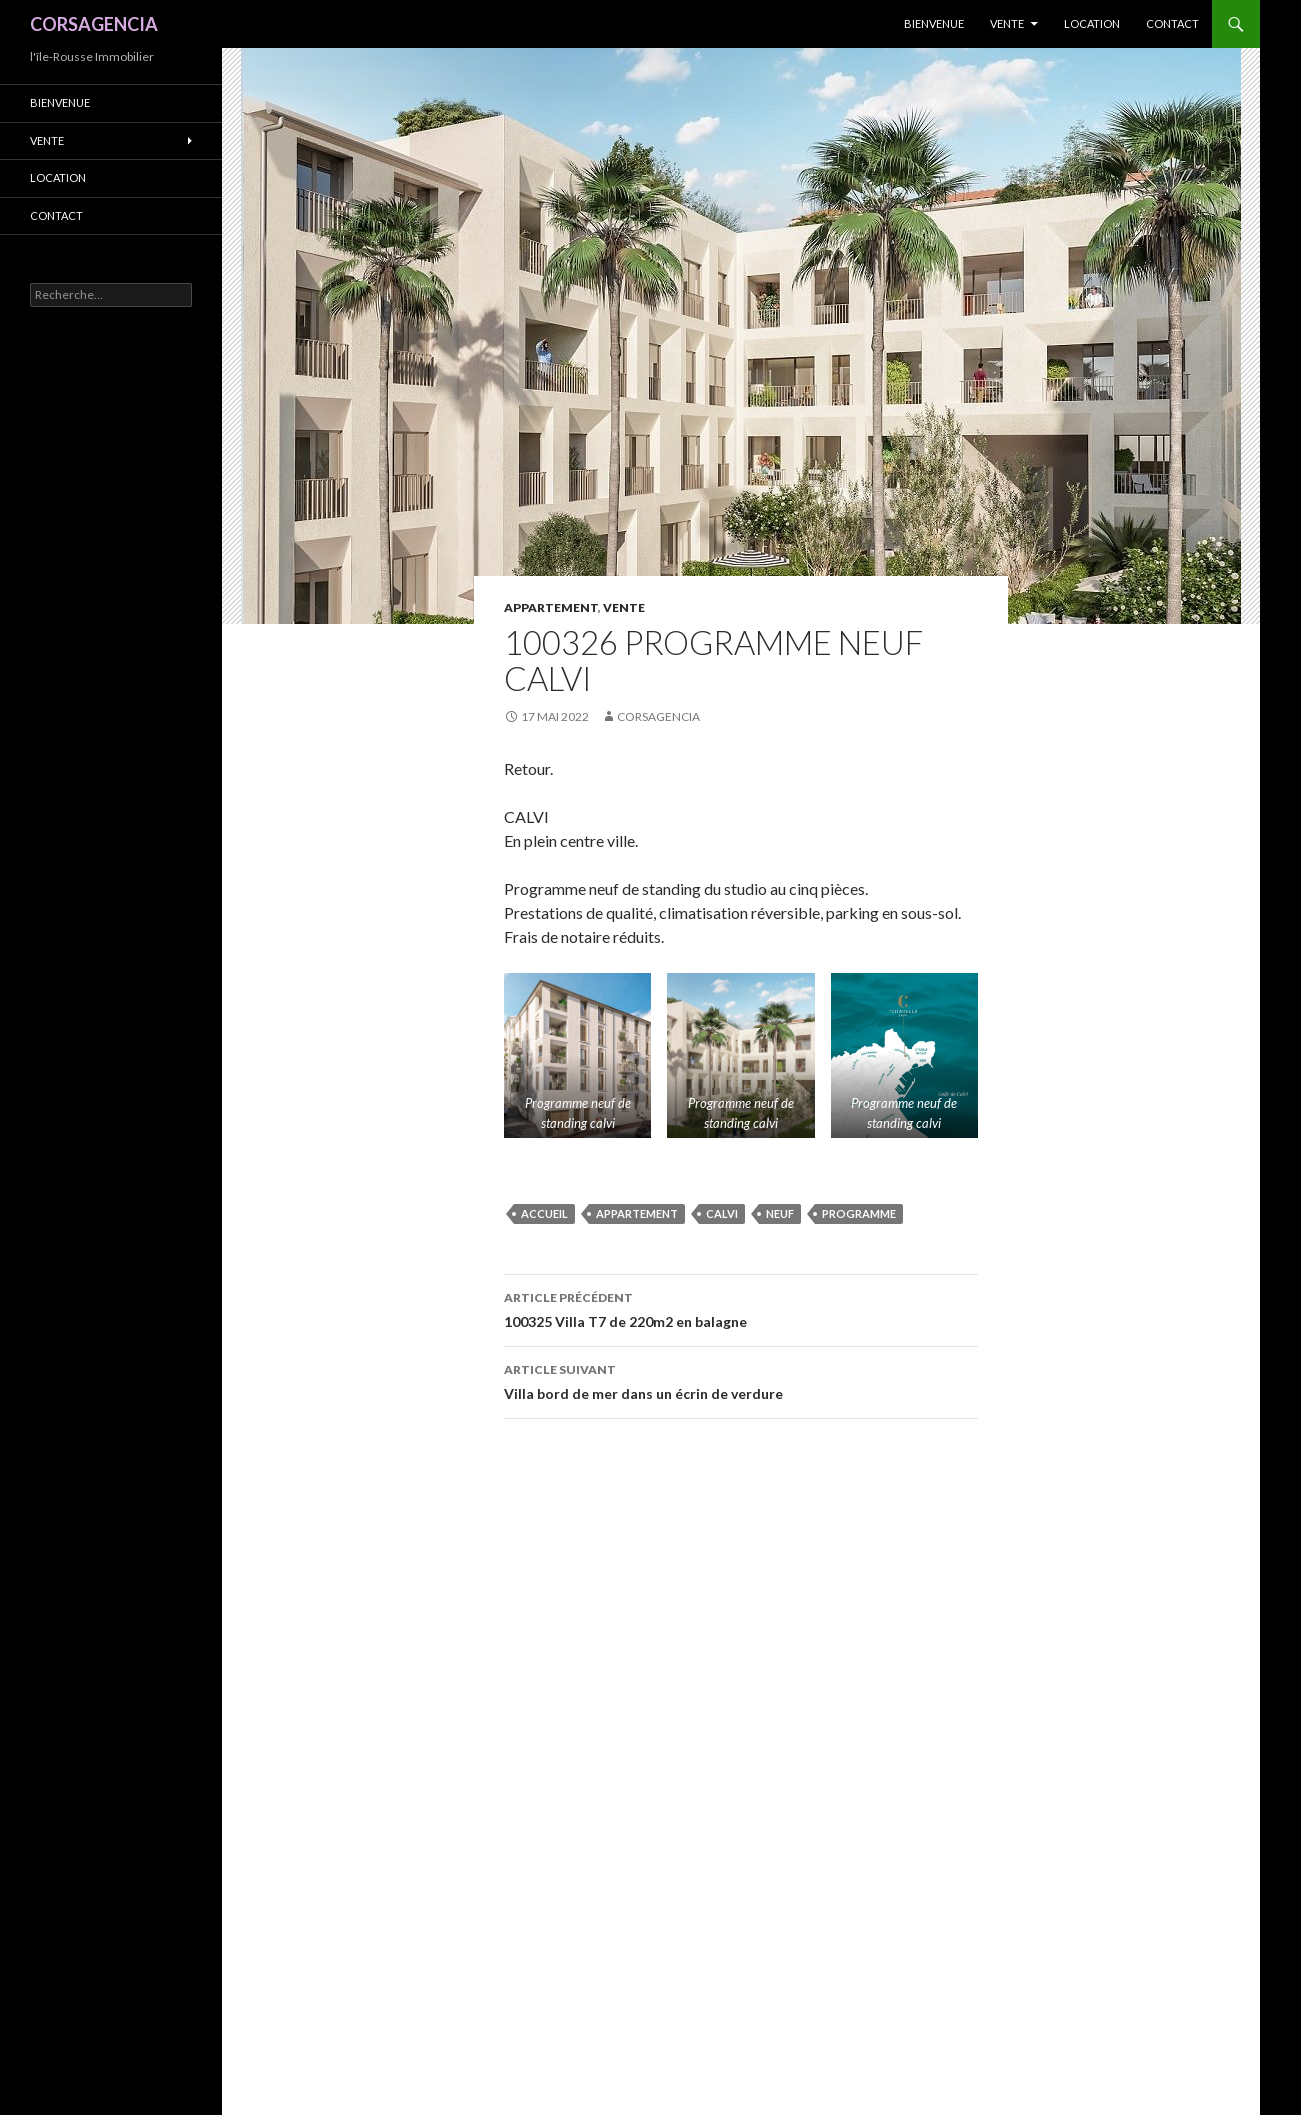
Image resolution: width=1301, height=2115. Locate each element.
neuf (780, 1213)
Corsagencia (658, 716)
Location (1092, 23)
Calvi (722, 1213)
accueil (544, 1213)
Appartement (551, 607)
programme (859, 1213)
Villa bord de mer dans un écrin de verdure (741, 1380)
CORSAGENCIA (94, 24)
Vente (1007, 23)
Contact (1172, 23)
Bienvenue (934, 23)
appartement (637, 1213)
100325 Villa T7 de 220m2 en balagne (741, 1308)
